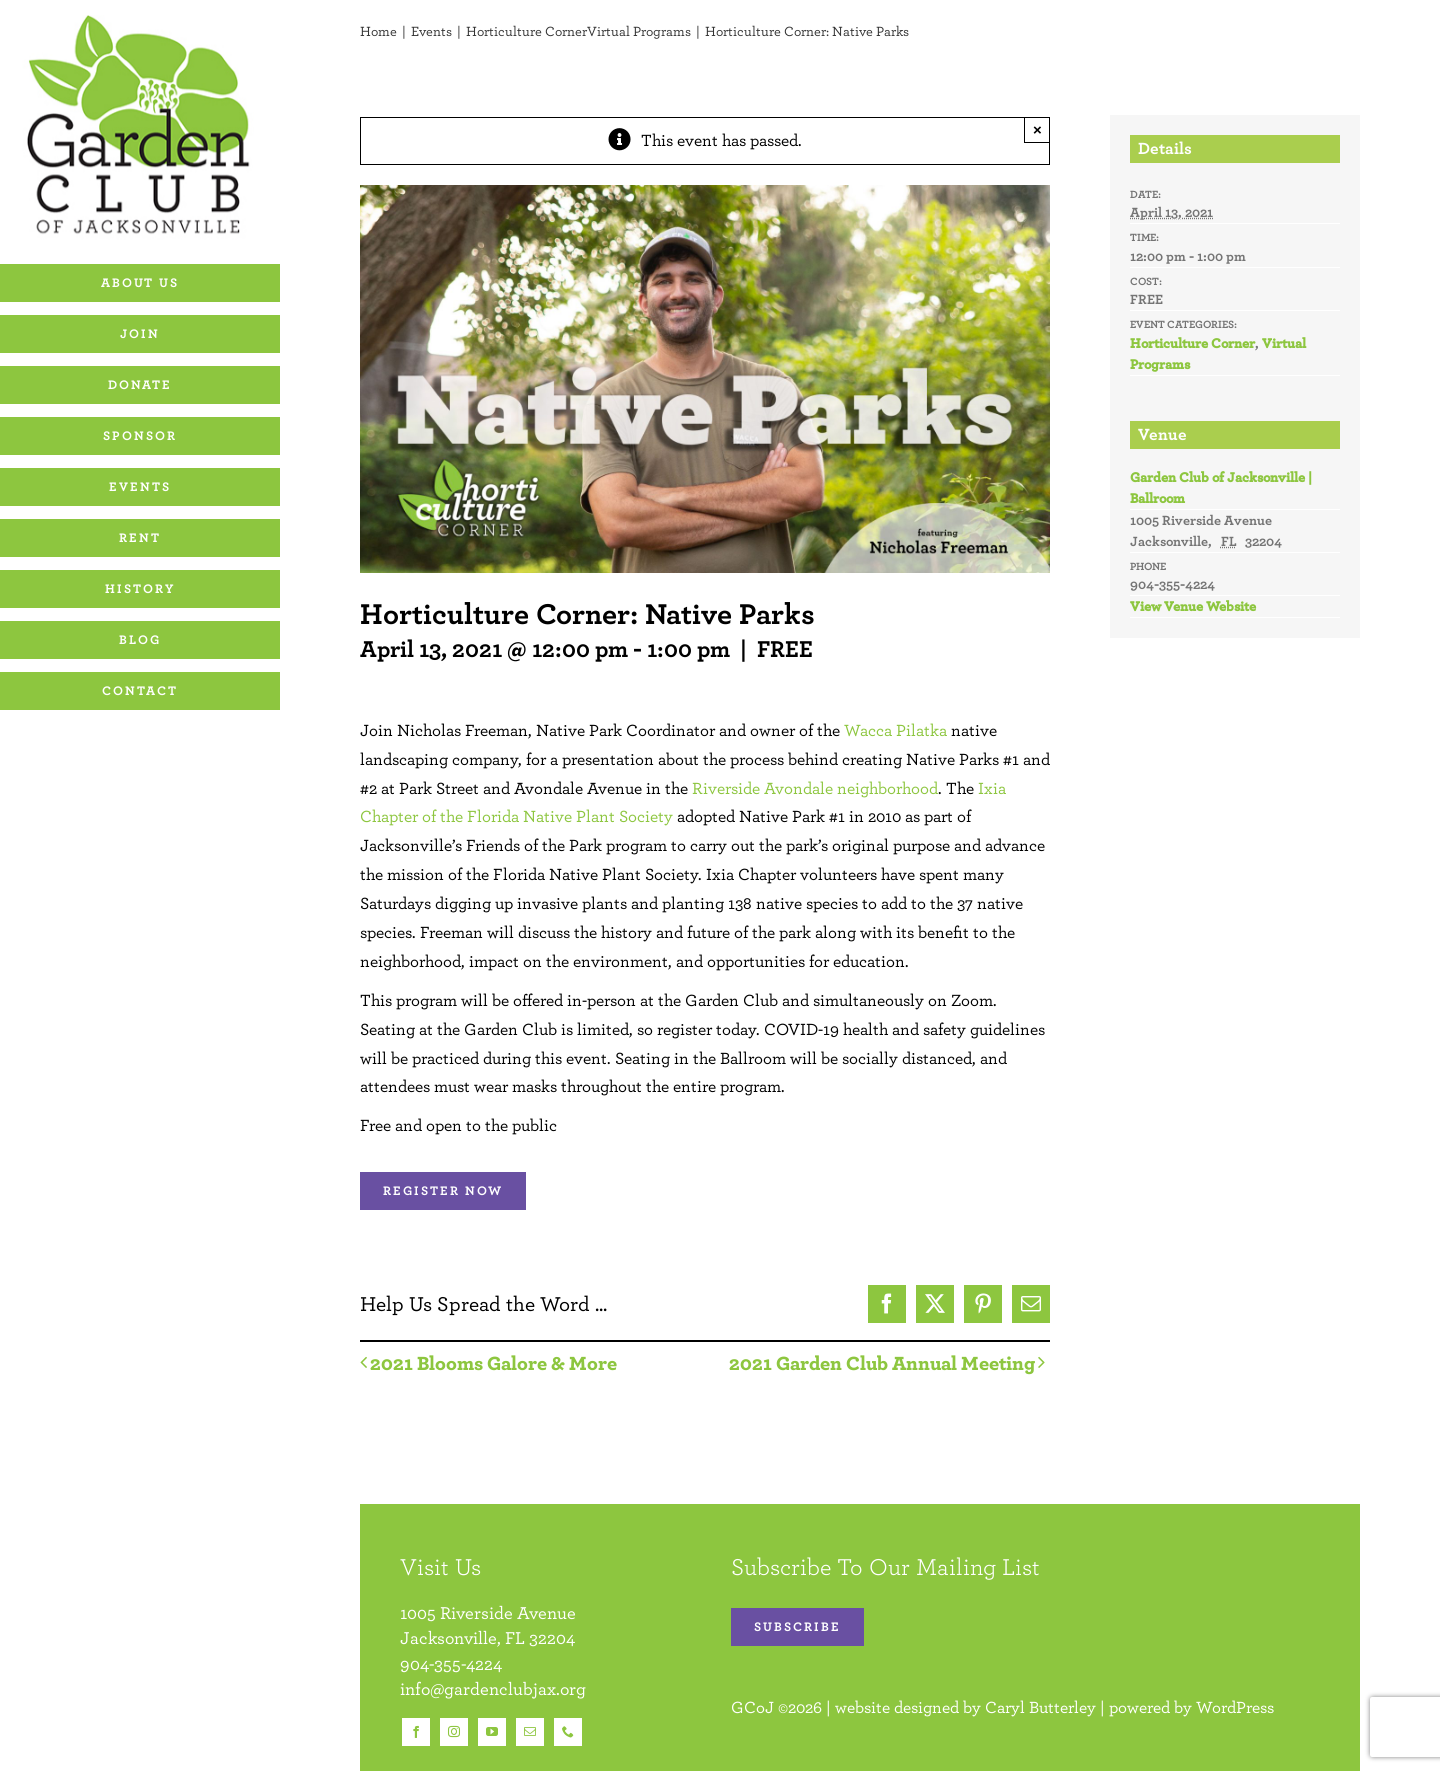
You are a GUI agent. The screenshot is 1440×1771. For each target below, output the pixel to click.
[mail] (530, 1732)
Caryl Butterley (1040, 1707)
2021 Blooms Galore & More (493, 1362)
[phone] (568, 1732)
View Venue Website (1193, 606)
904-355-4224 (451, 1663)
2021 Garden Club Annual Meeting (882, 1362)
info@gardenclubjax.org (493, 1688)
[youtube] (492, 1732)
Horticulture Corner (1192, 343)
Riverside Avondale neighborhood (815, 788)
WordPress (1235, 1707)
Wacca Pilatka (895, 730)
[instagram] (454, 1732)
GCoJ (752, 1707)
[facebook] (416, 1732)
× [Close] (1037, 129)
